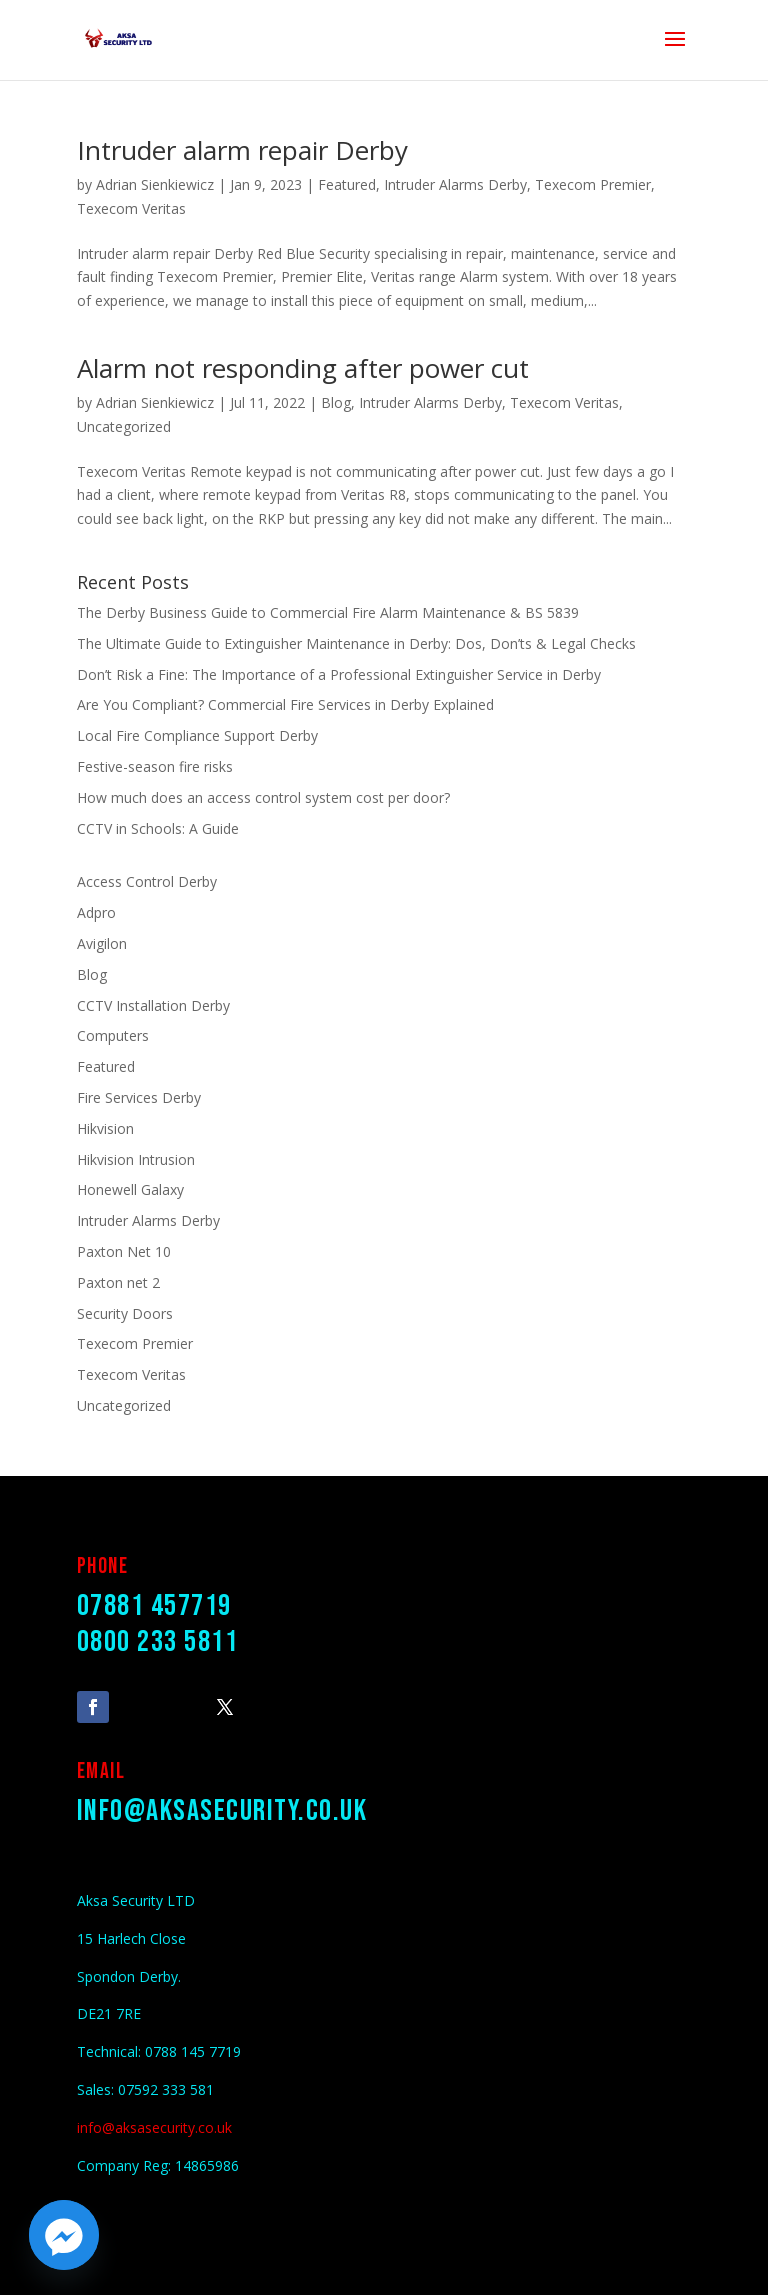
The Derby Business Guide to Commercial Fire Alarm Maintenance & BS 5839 (328, 612)
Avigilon (102, 943)
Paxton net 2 (118, 1282)
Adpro (96, 912)
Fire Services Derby (139, 1097)
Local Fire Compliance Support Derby (197, 735)
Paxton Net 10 (124, 1251)
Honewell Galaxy (130, 1189)
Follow (150, 1705)
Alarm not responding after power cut (303, 368)
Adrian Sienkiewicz (155, 184)
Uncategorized (124, 426)
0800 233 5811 (158, 1642)
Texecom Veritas (131, 208)
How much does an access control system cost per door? (263, 797)
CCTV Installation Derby (153, 1005)
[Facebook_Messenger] (64, 2235)
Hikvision (105, 1128)
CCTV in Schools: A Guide (158, 828)
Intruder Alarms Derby (455, 184)
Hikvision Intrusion (136, 1159)
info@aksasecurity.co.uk (222, 1811)
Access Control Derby (147, 881)
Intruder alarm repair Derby (242, 150)
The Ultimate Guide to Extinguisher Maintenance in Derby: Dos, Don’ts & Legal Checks (356, 643)
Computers (113, 1035)
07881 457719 (154, 1606)
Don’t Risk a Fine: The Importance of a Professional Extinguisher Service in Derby (339, 674)
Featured (347, 184)
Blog (336, 402)
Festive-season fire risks (155, 766)
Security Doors (125, 1313)
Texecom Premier (593, 184)
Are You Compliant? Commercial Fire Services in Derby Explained (285, 704)
